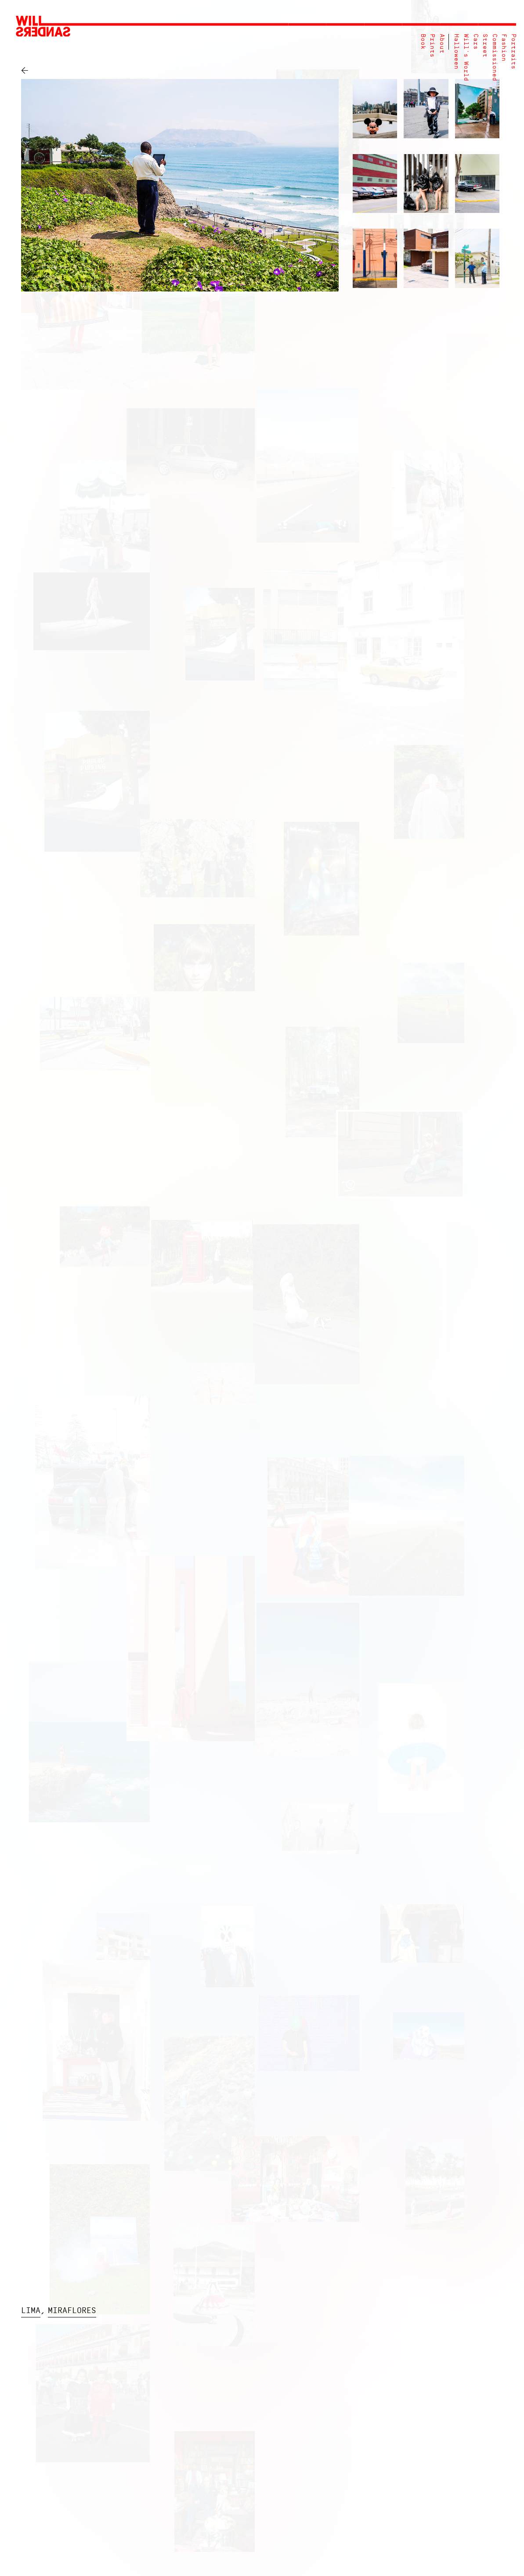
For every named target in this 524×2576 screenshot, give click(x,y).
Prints (432, 46)
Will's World (466, 57)
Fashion (503, 47)
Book (422, 42)
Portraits (513, 51)
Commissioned (494, 57)
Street (484, 46)
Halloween (456, 51)
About (441, 44)
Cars (475, 42)
